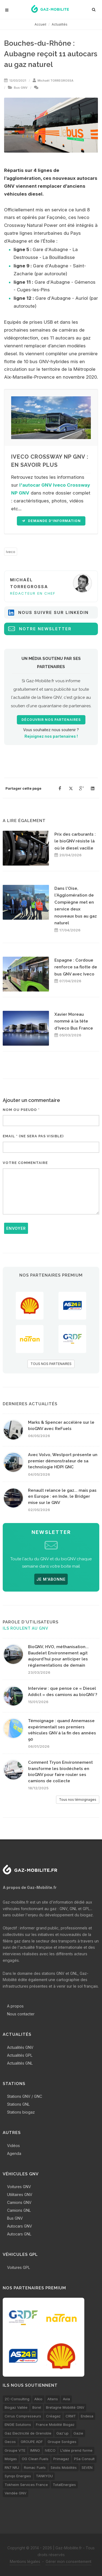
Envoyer (16, 1228)
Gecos (10, 2441)
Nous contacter (21, 2014)
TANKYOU (44, 2476)
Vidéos (13, 2145)
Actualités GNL (20, 2063)
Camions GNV (19, 2202)
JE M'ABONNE (51, 1579)
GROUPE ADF (32, 2441)
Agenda (14, 2153)
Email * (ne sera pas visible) (33, 1136)
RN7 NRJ (12, 2467)
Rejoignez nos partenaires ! (51, 736)
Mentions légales (25, 2561)
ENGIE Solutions (18, 2424)
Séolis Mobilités (64, 2467)
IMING (35, 2450)
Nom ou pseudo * (21, 1110)
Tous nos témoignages (77, 1799)
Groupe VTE (15, 2450)
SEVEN (87, 2467)
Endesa (87, 2416)
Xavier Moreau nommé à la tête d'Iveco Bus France (73, 1021)
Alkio (38, 2399)
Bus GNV (20, 87)
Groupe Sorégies (62, 2441)
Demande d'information (51, 521)
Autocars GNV (19, 2226)
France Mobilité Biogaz (55, 2424)
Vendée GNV (15, 2493)
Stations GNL (18, 2104)
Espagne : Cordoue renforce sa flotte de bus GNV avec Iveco (75, 967)
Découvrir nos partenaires (51, 720)
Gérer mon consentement (68, 2561)
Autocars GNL (19, 2234)
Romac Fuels (35, 2467)
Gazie (78, 2433)
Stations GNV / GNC (24, 2096)
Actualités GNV (20, 2047)
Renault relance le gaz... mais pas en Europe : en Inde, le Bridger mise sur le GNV (62, 1496)
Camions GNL (19, 2210)
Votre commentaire (25, 1163)
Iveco (10, 551)
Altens (52, 2399)
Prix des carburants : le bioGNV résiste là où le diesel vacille (75, 841)
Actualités (59, 24)
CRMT (71, 2416)
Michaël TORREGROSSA (55, 80)
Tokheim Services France (26, 2484)
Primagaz (61, 2459)
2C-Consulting (17, 2399)
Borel (36, 2407)
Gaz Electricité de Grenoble (28, 2433)
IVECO (50, 2450)
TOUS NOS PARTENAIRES (51, 1364)
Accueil (40, 24)
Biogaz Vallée (16, 2407)
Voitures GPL (18, 2267)
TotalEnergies (64, 2484)
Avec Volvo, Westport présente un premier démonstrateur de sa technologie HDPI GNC (62, 1460)
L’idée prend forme (76, 2450)
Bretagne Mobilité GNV (65, 2407)
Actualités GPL (19, 2055)
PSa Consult (84, 2459)
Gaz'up (62, 2433)
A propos (15, 2006)
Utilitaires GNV (19, 2194)
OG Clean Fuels (35, 2459)
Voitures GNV (19, 2186)
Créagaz (53, 2416)
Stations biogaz (21, 2112)
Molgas (11, 2459)
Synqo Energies (18, 2476)
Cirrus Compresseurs (23, 2416)
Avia (66, 2399)
